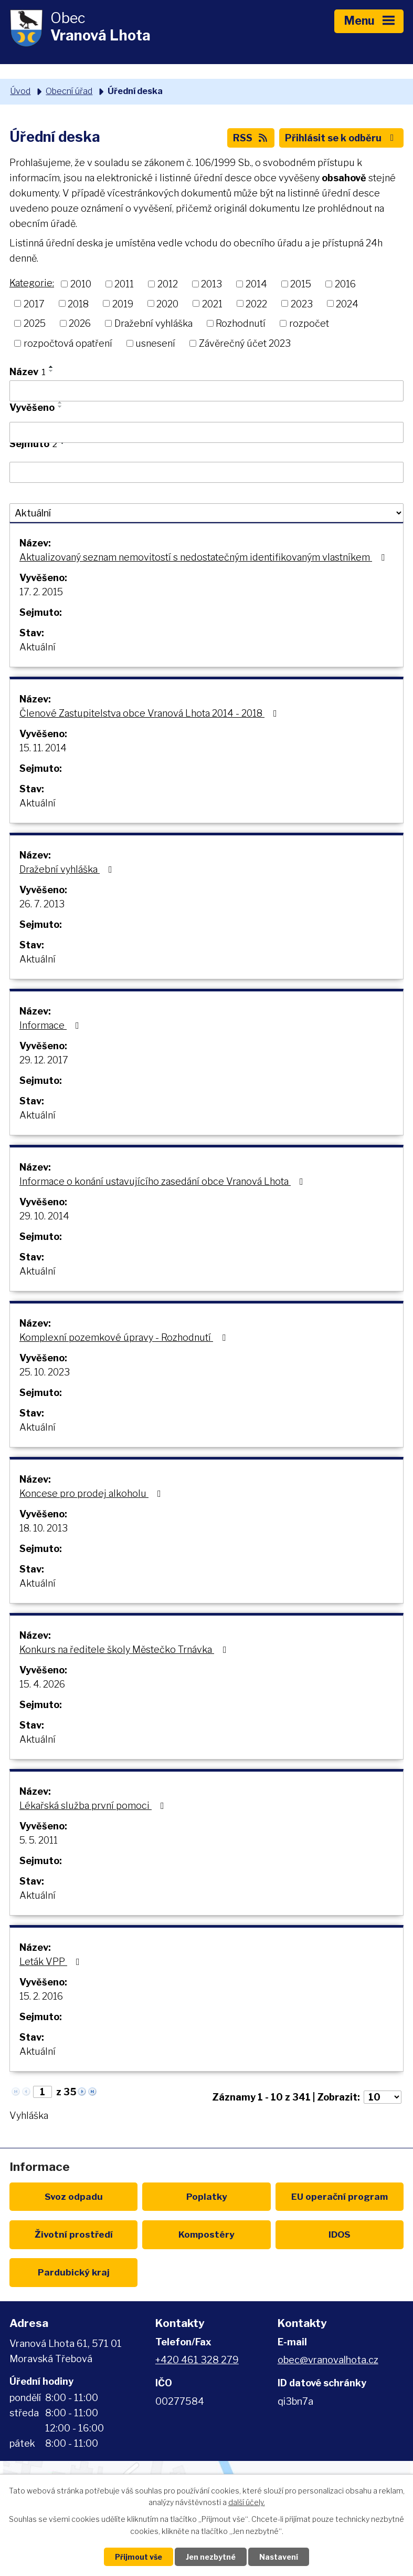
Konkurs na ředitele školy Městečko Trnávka (125, 1649)
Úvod (20, 91)
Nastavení (278, 2556)
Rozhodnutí (241, 323)
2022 (256, 303)
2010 (80, 283)
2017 (34, 303)
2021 (212, 303)
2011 (124, 283)
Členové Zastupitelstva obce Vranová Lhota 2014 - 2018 (150, 713)
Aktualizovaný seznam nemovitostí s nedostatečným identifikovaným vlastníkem (204, 557)
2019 (122, 303)
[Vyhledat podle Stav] (206, 512)
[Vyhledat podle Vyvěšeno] (206, 432)
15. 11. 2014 (43, 747)
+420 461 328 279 (197, 2359)
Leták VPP (51, 1961)
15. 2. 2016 (41, 1996)
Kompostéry (206, 2234)
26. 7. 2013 (42, 903)
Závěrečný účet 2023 (245, 343)
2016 (345, 283)
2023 (302, 303)
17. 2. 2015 (41, 591)
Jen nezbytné (211, 2556)
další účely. (246, 2502)
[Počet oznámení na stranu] (382, 2097)
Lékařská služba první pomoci (93, 1805)
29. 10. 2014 (44, 1216)
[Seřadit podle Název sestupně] (51, 371)
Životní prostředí (74, 2234)
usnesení (155, 343)
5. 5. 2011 (38, 1840)
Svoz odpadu (74, 2196)
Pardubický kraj (74, 2272)
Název (27, 371)
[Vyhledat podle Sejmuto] (206, 472)
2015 (300, 283)
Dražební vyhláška (153, 323)
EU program (339, 2196)
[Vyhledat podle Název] (206, 390)
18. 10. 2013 (43, 1528)
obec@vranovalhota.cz (328, 2359)
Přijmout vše (138, 2556)
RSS (251, 137)
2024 (347, 303)
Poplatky (206, 2196)
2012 (167, 283)
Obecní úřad (69, 91)
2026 (80, 323)
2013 (211, 283)
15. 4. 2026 (42, 1684)
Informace (51, 1025)
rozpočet (309, 323)
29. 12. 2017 (43, 1059)
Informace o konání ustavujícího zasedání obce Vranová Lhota (163, 1181)
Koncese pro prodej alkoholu (92, 1493)
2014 (256, 283)
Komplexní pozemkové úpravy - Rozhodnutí (124, 1337)
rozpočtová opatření (68, 343)
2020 (167, 303)
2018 (78, 303)
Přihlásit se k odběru (341, 137)
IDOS (340, 2234)
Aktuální (37, 647)
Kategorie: (31, 282)
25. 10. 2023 (44, 1372)
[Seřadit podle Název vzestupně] (51, 367)
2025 (35, 323)
